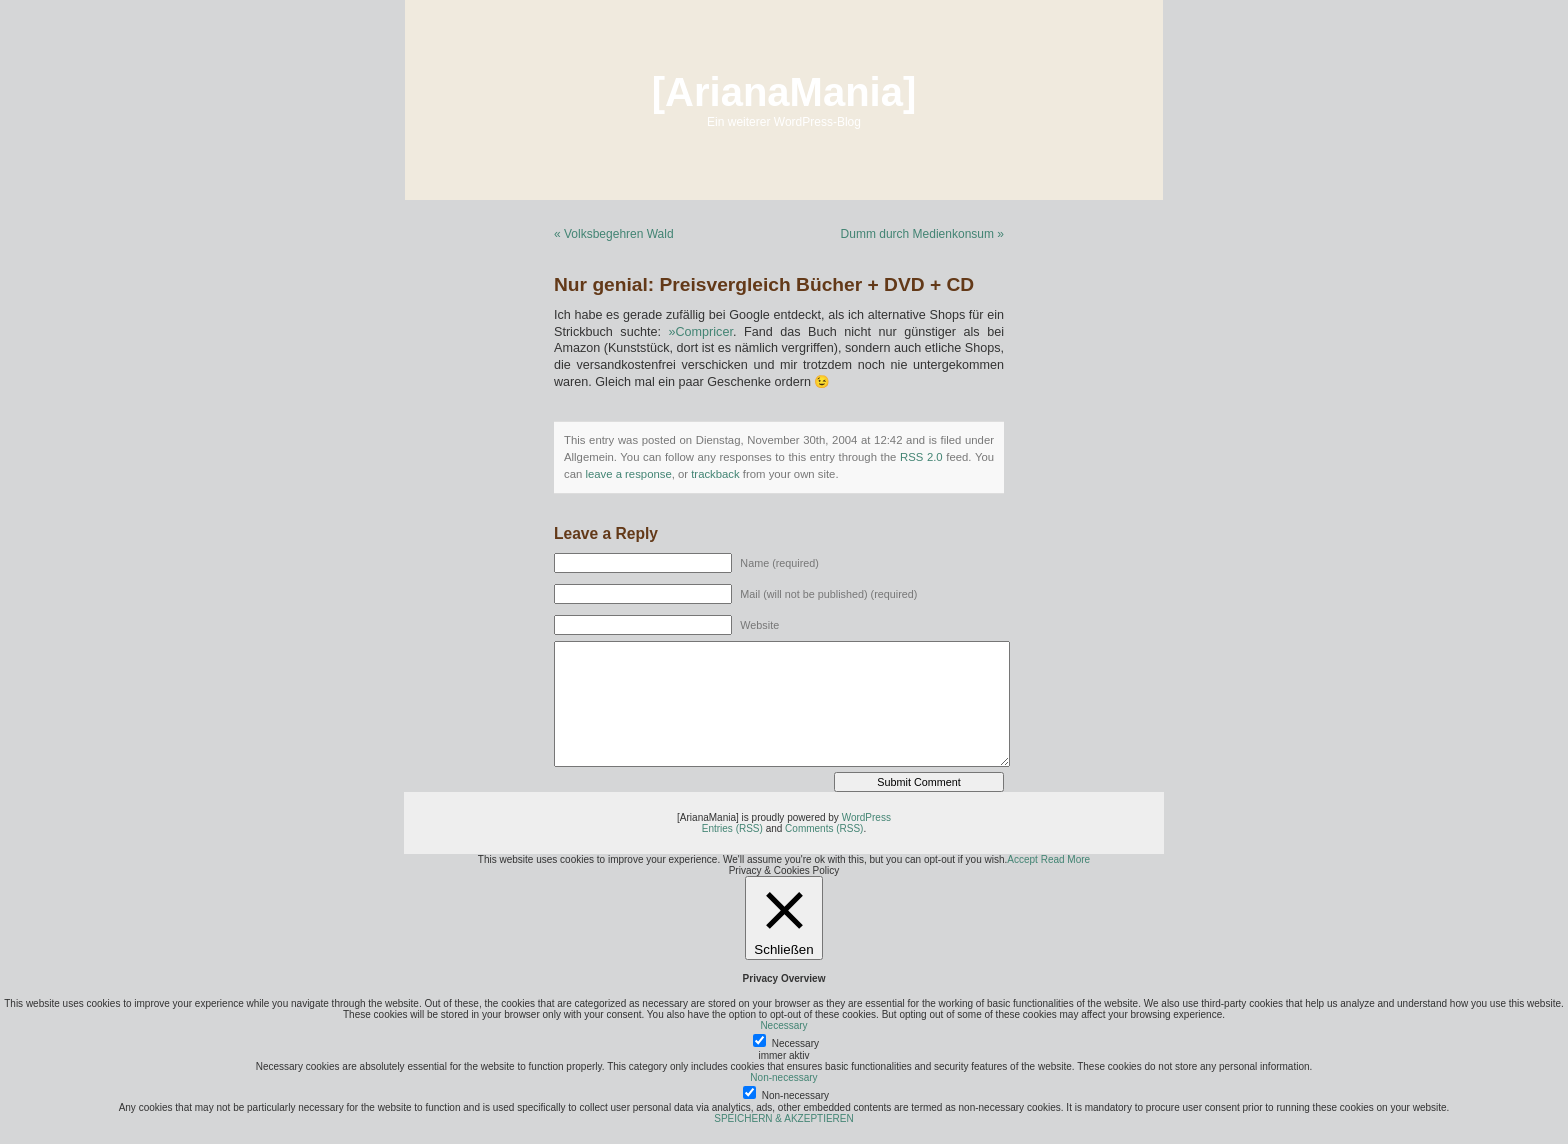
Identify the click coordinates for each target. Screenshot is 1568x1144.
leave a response (628, 474)
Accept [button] (1022, 859)
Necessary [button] (783, 1025)
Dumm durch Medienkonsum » (922, 234)
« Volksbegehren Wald (614, 234)
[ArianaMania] (784, 92)
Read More (1065, 859)
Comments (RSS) (824, 828)
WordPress (866, 817)
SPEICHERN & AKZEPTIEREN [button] (783, 1118)
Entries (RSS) (732, 828)
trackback (715, 474)
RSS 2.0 (921, 457)
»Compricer (701, 332)
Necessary (795, 1043)
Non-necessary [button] (783, 1077)
